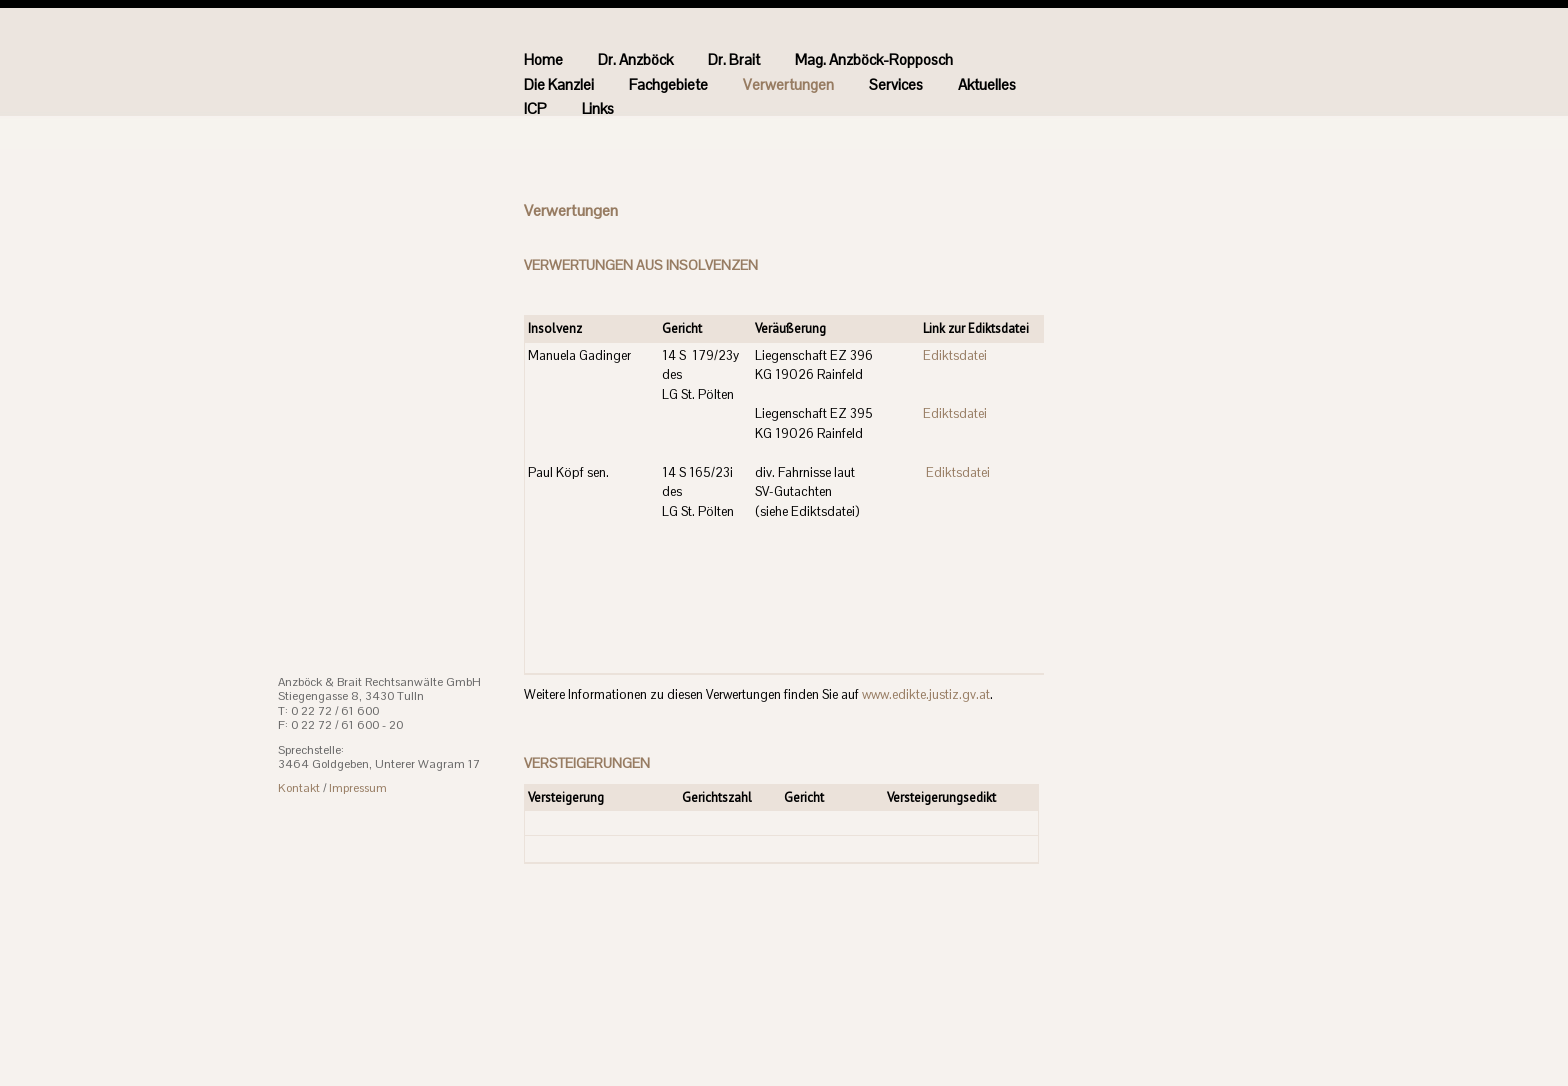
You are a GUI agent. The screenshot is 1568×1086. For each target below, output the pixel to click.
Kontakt (299, 788)
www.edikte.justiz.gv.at (926, 694)
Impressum (358, 788)
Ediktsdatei (955, 355)
